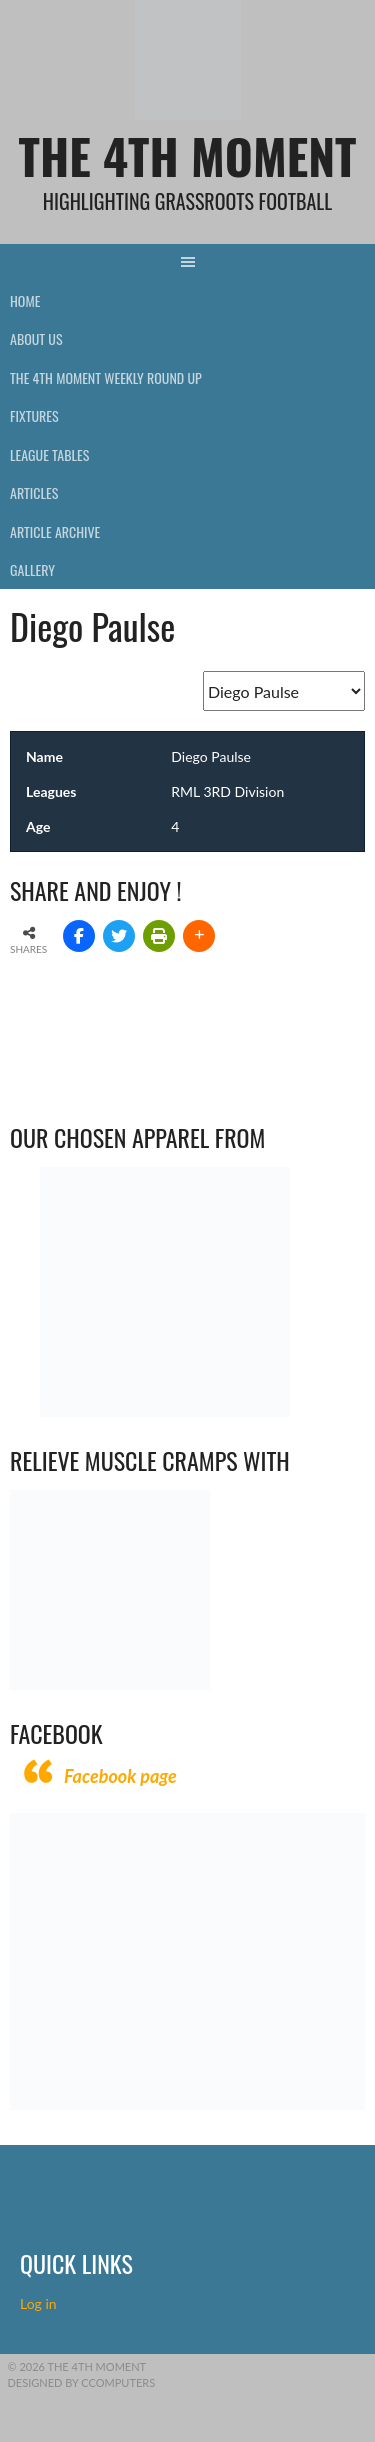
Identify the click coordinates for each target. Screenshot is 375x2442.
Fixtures (34, 415)
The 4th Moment (188, 155)
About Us (36, 338)
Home (25, 300)
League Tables (49, 454)
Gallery (32, 569)
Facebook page (120, 1776)
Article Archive (55, 531)
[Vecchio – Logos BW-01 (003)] (165, 1411)
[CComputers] (187, 2104)
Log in (40, 2303)
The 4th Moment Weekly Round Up (106, 377)
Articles (34, 492)
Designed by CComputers (82, 2382)
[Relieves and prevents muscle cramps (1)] (110, 1684)
